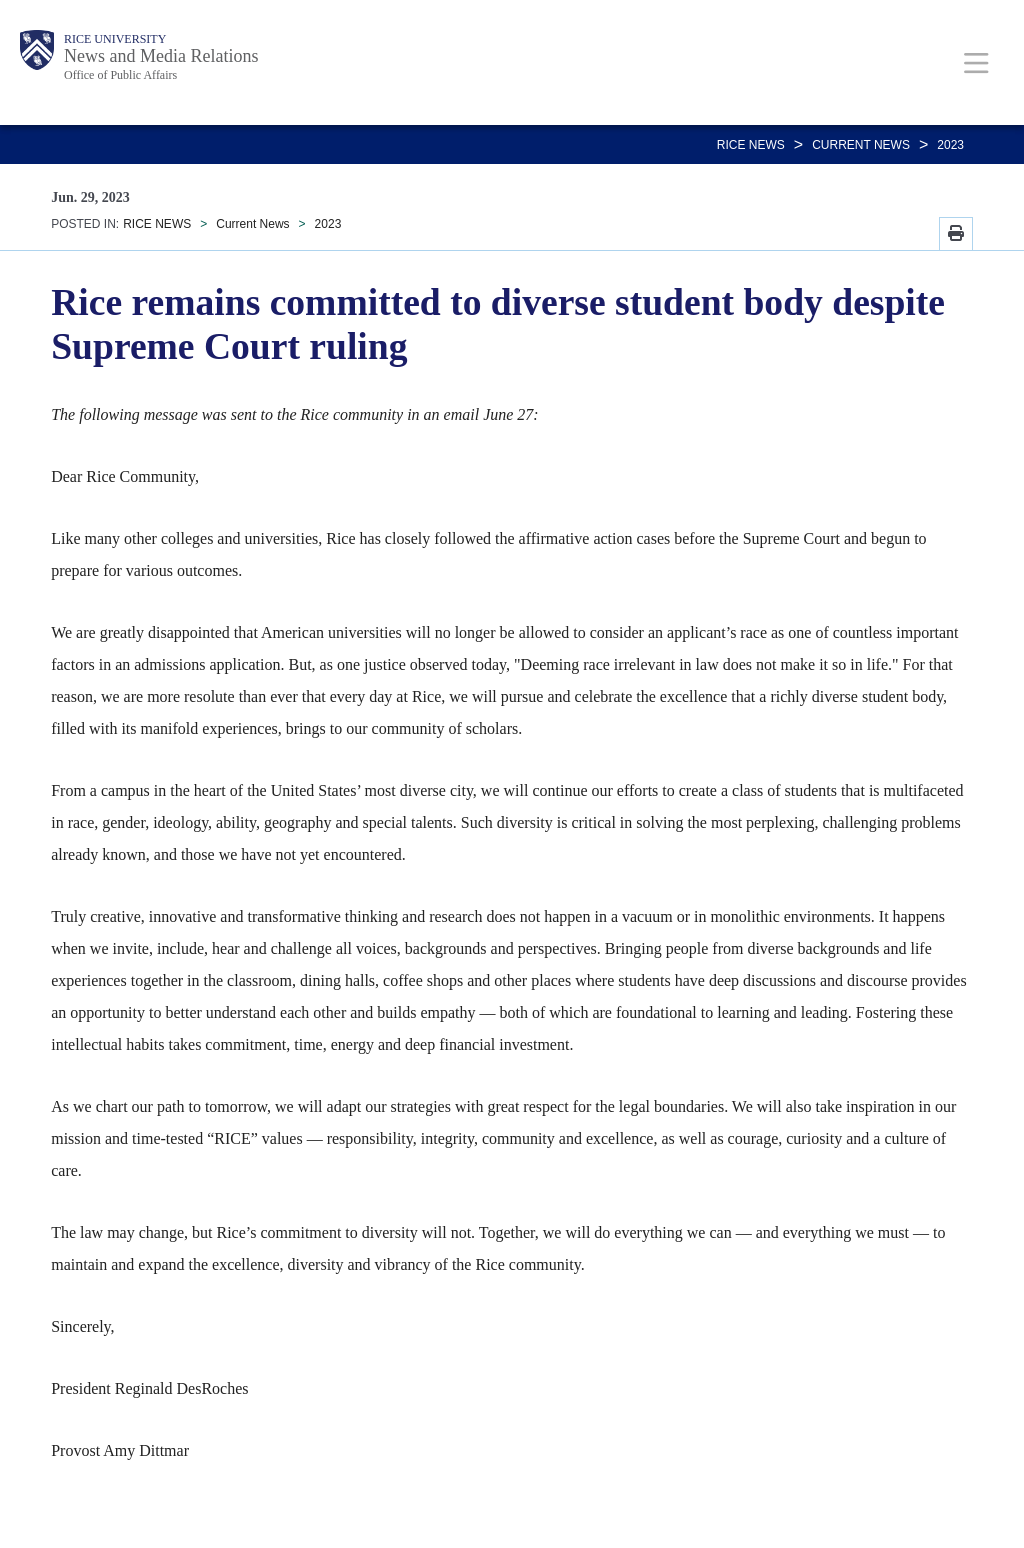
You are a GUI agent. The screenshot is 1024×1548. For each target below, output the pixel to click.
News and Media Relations (161, 56)
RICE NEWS (751, 145)
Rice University (115, 39)
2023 (950, 145)
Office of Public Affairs (120, 75)
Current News (861, 145)
